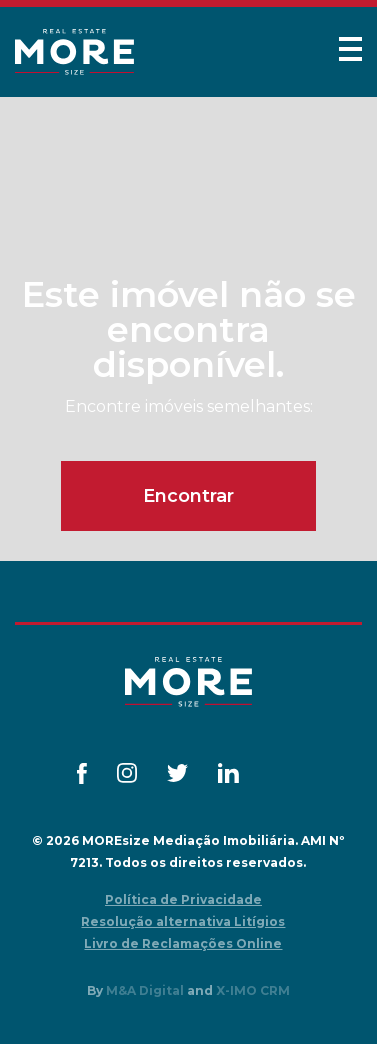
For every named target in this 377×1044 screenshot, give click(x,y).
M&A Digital (145, 990)
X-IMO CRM (253, 990)
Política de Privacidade (183, 899)
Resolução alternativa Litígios (183, 921)
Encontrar (188, 496)
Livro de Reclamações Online (183, 943)
